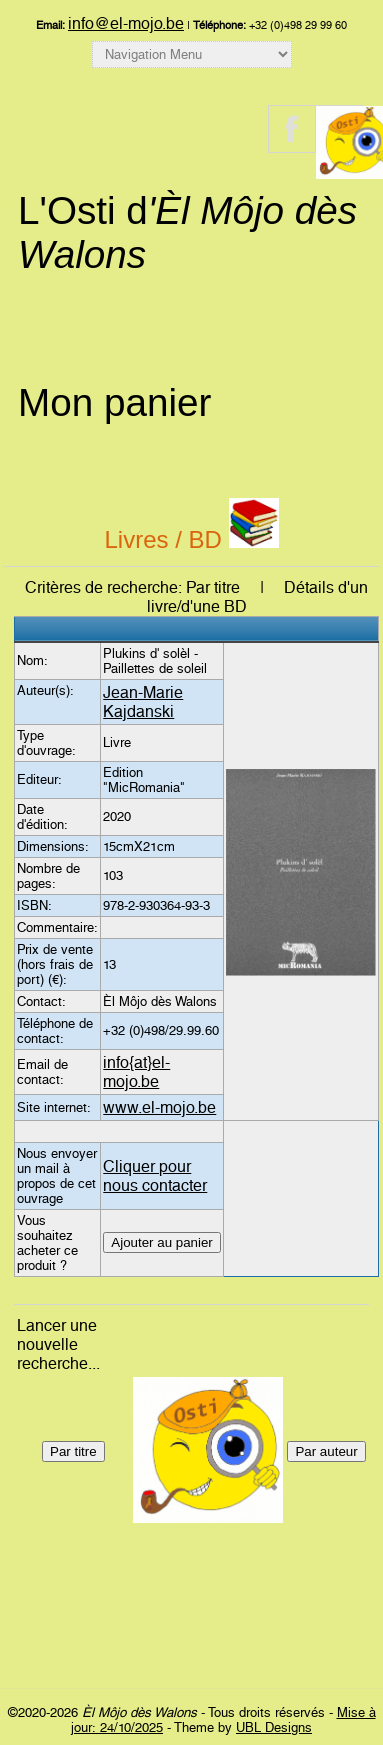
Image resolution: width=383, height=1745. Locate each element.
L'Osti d (187, 232)
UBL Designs (274, 1727)
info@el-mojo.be (126, 23)
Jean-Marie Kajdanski (143, 702)
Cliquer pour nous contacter (155, 1176)
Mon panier (114, 402)
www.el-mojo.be (159, 1107)
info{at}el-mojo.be (136, 1072)
